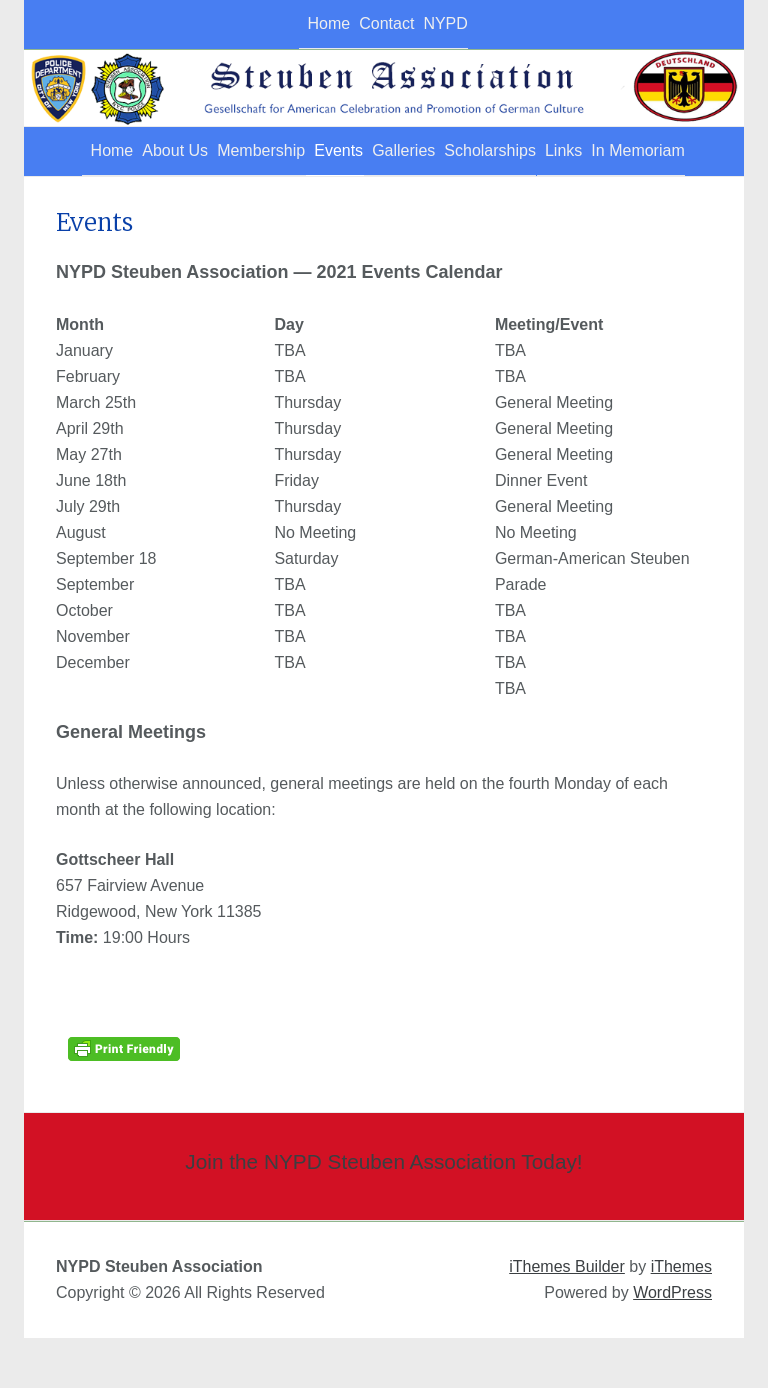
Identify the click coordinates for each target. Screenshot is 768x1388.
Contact (379, 23)
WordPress (672, 1342)
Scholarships (551, 151)
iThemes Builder (567, 1316)
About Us (144, 151)
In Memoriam (82, 200)
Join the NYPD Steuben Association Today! (383, 1210)
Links (646, 151)
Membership (253, 151)
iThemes (681, 1316)
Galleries (440, 151)
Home (298, 23)
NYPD (461, 23)
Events (353, 151)
